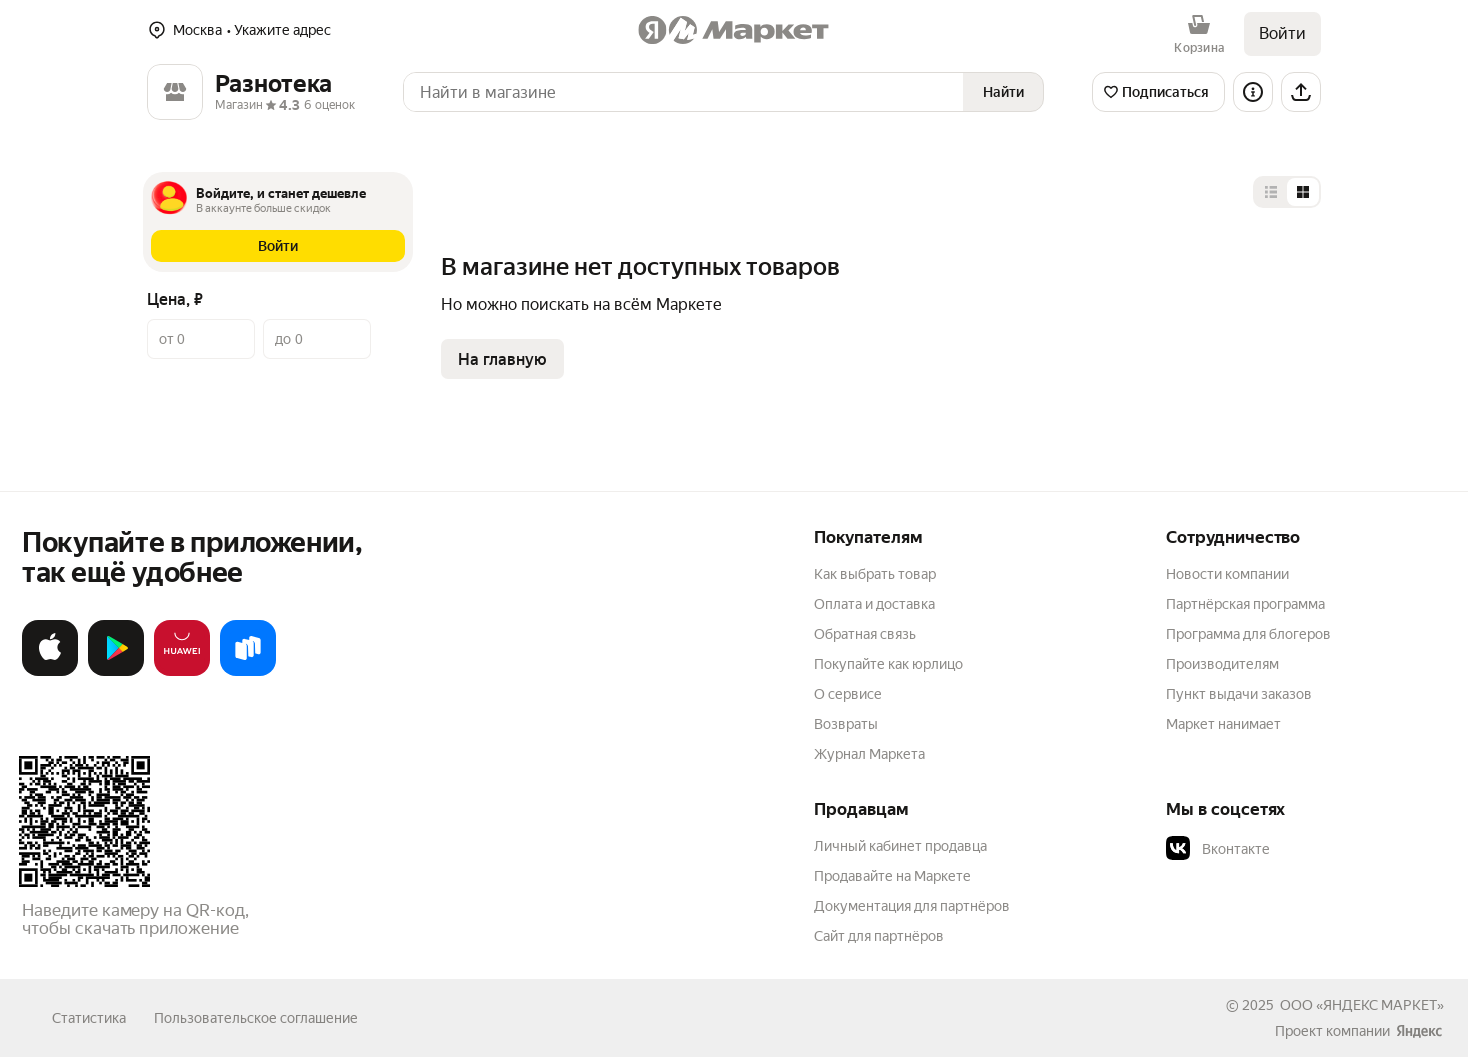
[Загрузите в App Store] (50, 672)
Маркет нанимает (1223, 724)
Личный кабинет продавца (900, 846)
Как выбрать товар (875, 574)
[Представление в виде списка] (1271, 192)
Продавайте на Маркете (892, 876)
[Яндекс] (1419, 1031)
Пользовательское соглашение (256, 1018)
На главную (502, 359)
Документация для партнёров (912, 906)
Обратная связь (865, 634)
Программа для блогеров (1248, 634)
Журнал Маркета (869, 754)
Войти (1282, 33)
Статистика (89, 1018)
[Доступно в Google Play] (116, 672)
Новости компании (1227, 574)
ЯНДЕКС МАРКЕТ (1380, 1005)
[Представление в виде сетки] (1303, 192)
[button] (278, 246)
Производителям (1222, 664)
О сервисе (848, 694)
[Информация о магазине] (1253, 92)
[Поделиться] (1301, 92)
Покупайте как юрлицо (888, 664)
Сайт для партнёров (879, 936)
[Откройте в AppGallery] (182, 672)
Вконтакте (1218, 849)
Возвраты (846, 724)
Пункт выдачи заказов (1239, 694)
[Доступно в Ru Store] (248, 672)
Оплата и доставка (874, 604)
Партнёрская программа (1245, 604)
